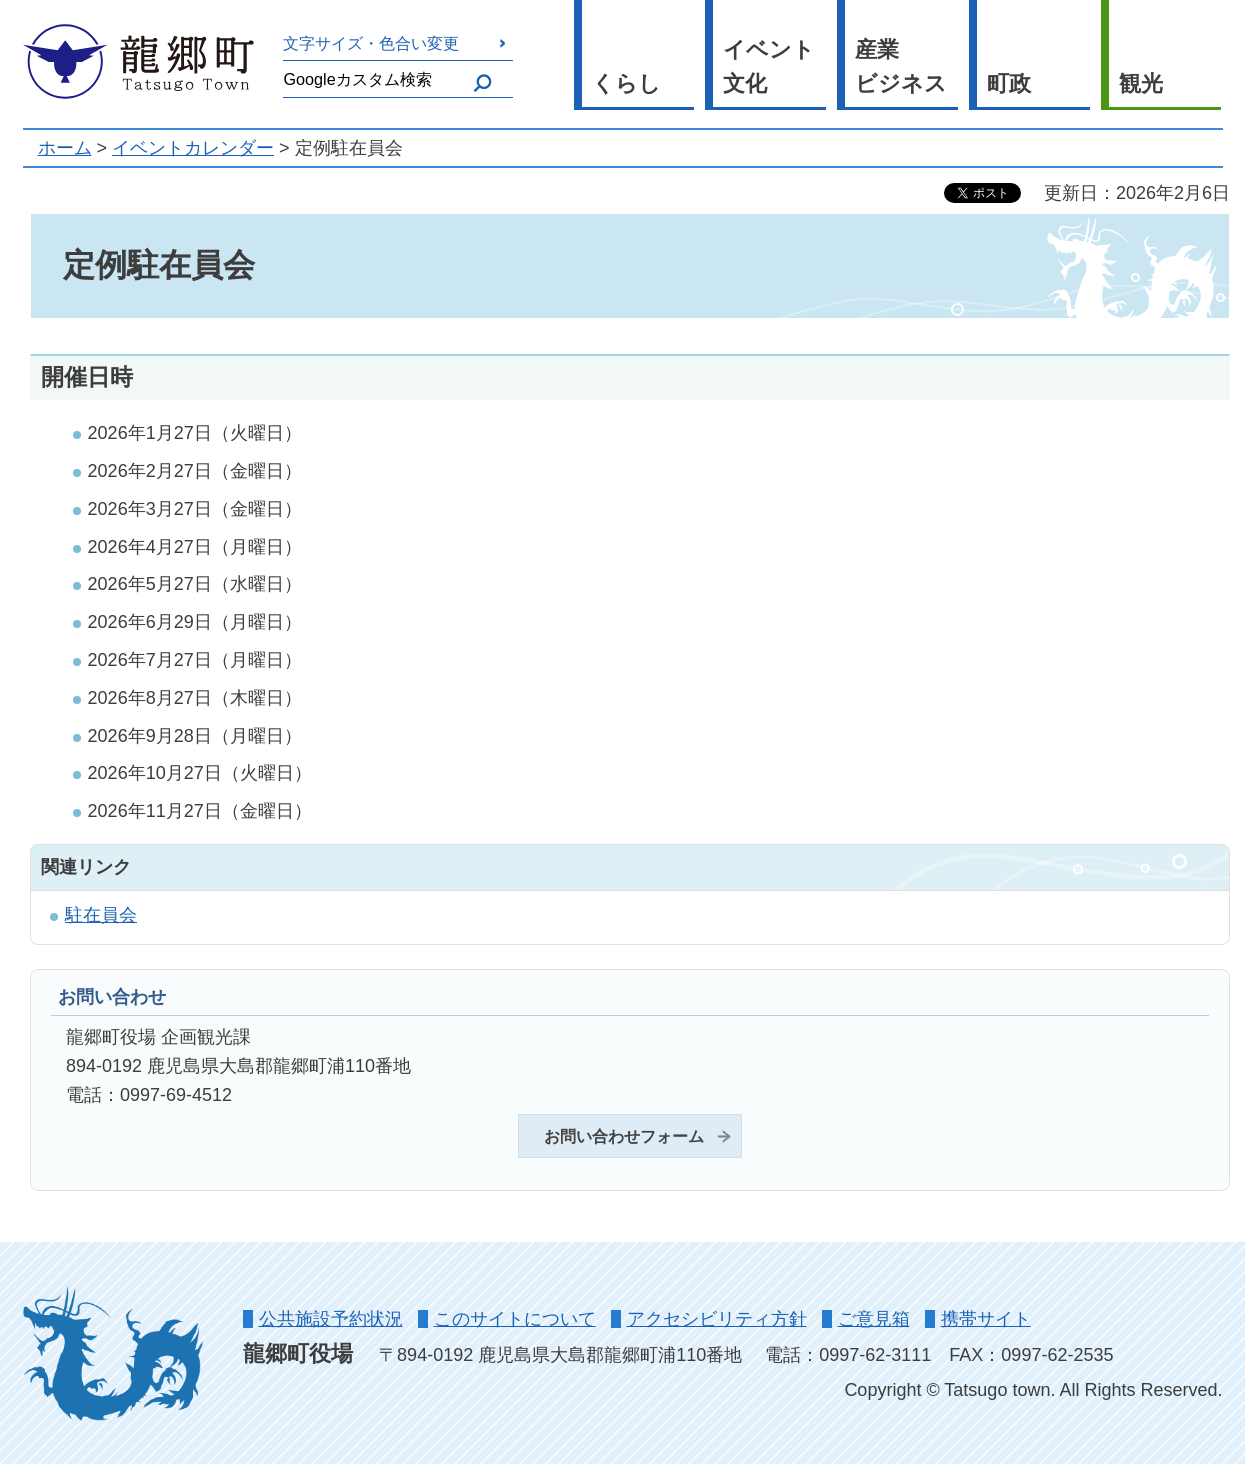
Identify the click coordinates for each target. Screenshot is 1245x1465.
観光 (1141, 83)
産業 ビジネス (901, 67)
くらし (626, 83)
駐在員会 (101, 915)
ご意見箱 (874, 1319)
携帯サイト (986, 1319)
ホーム (65, 148)
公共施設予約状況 (331, 1319)
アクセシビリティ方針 (717, 1319)
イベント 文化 (769, 67)
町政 (1009, 83)
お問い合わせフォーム (624, 1136)
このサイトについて (515, 1319)
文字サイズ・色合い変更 (371, 43)
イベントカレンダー (193, 148)
